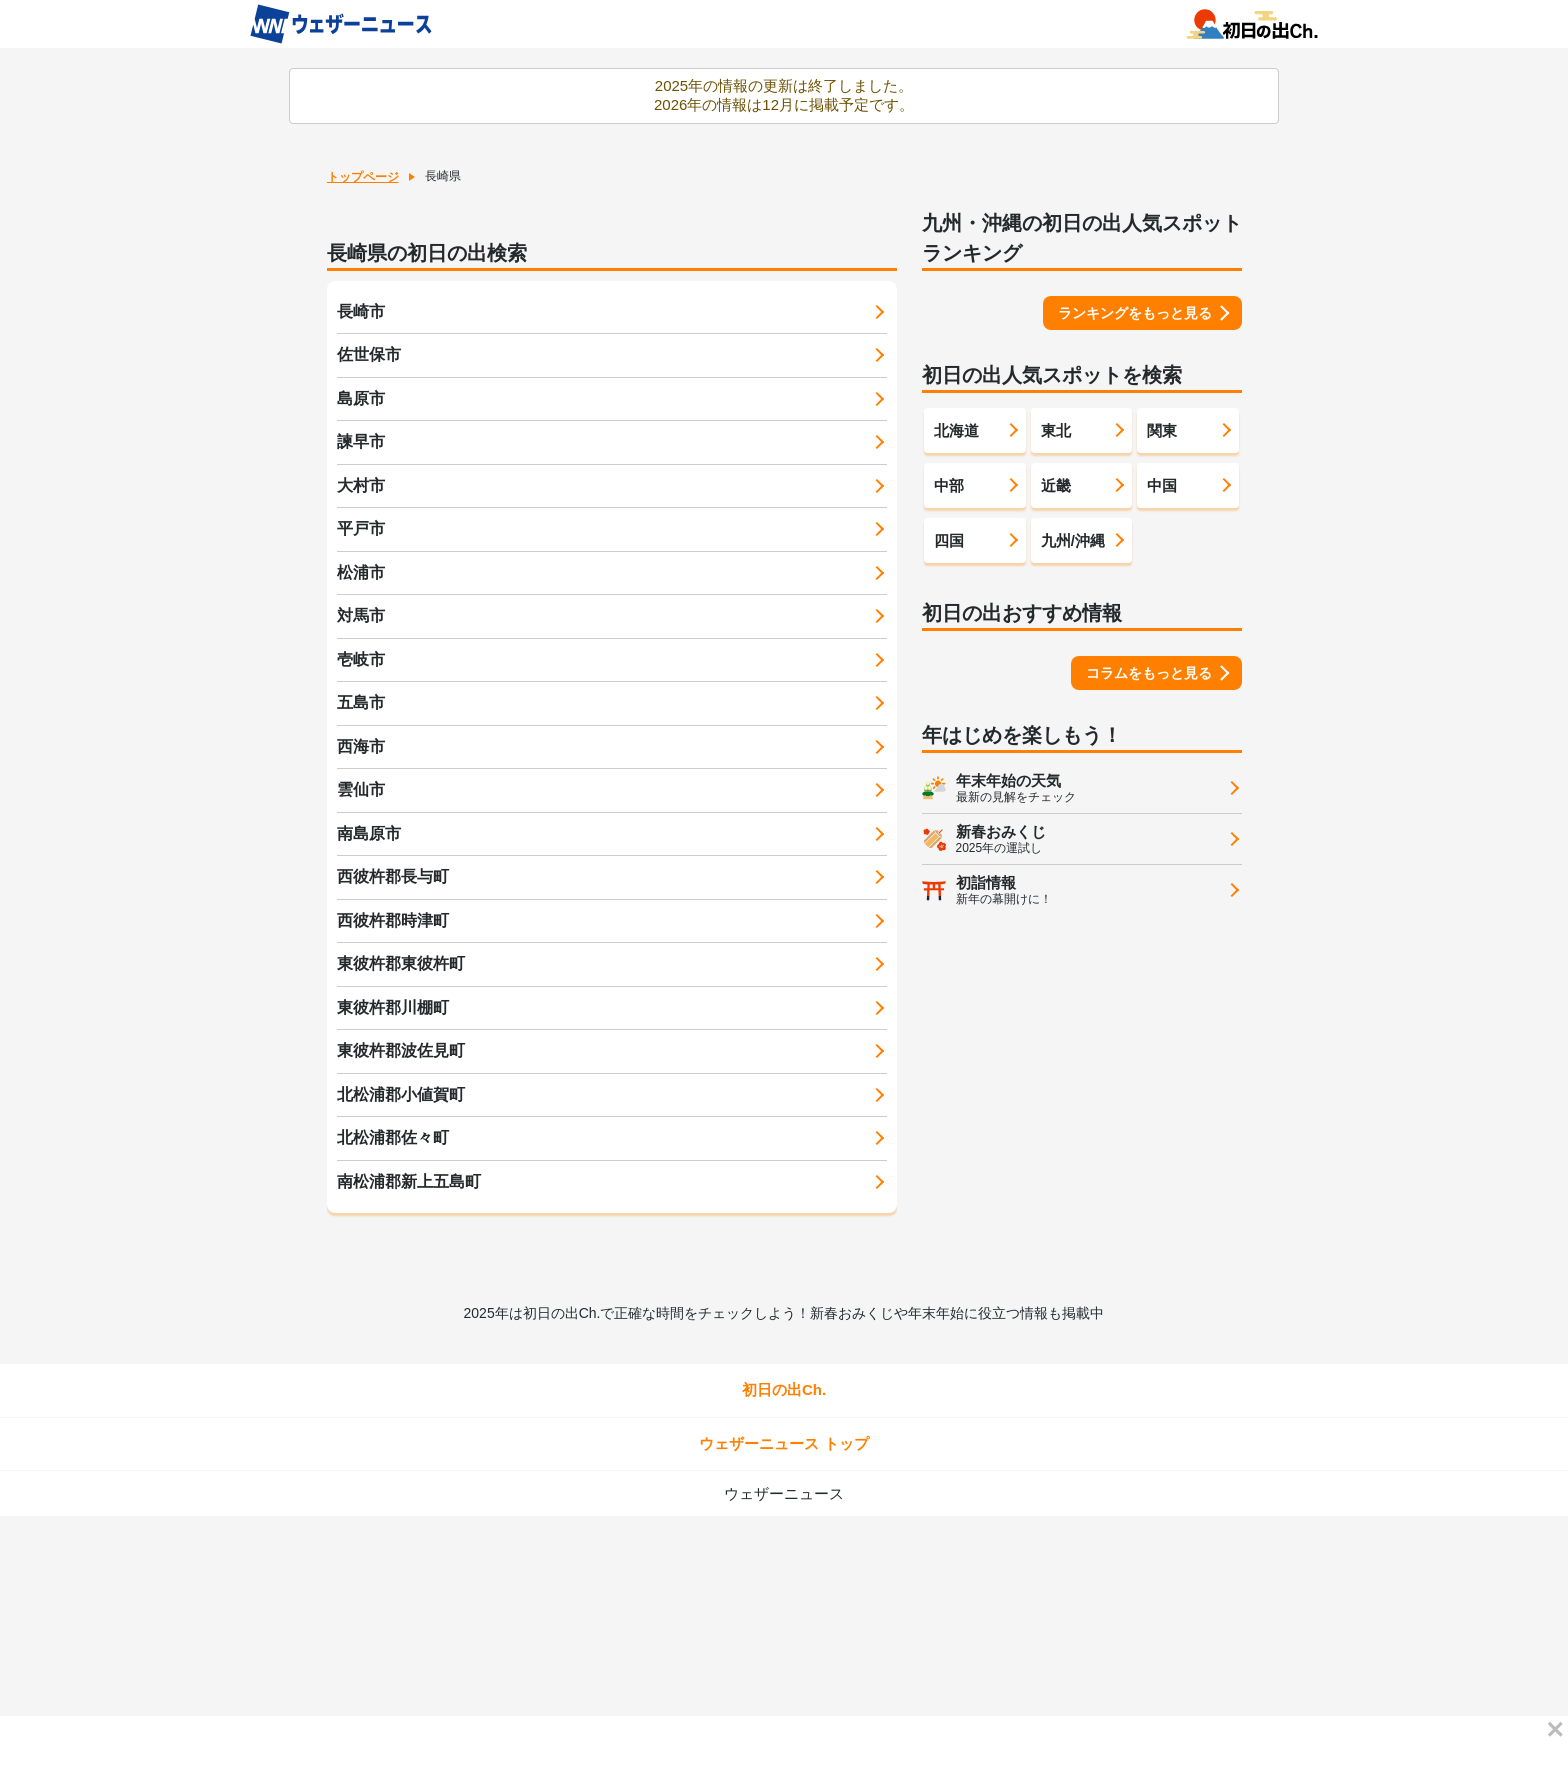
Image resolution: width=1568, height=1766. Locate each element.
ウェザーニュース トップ (783, 1443)
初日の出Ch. (784, 1389)
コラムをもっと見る (1149, 673)
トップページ (363, 177)
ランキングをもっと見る (1135, 313)
